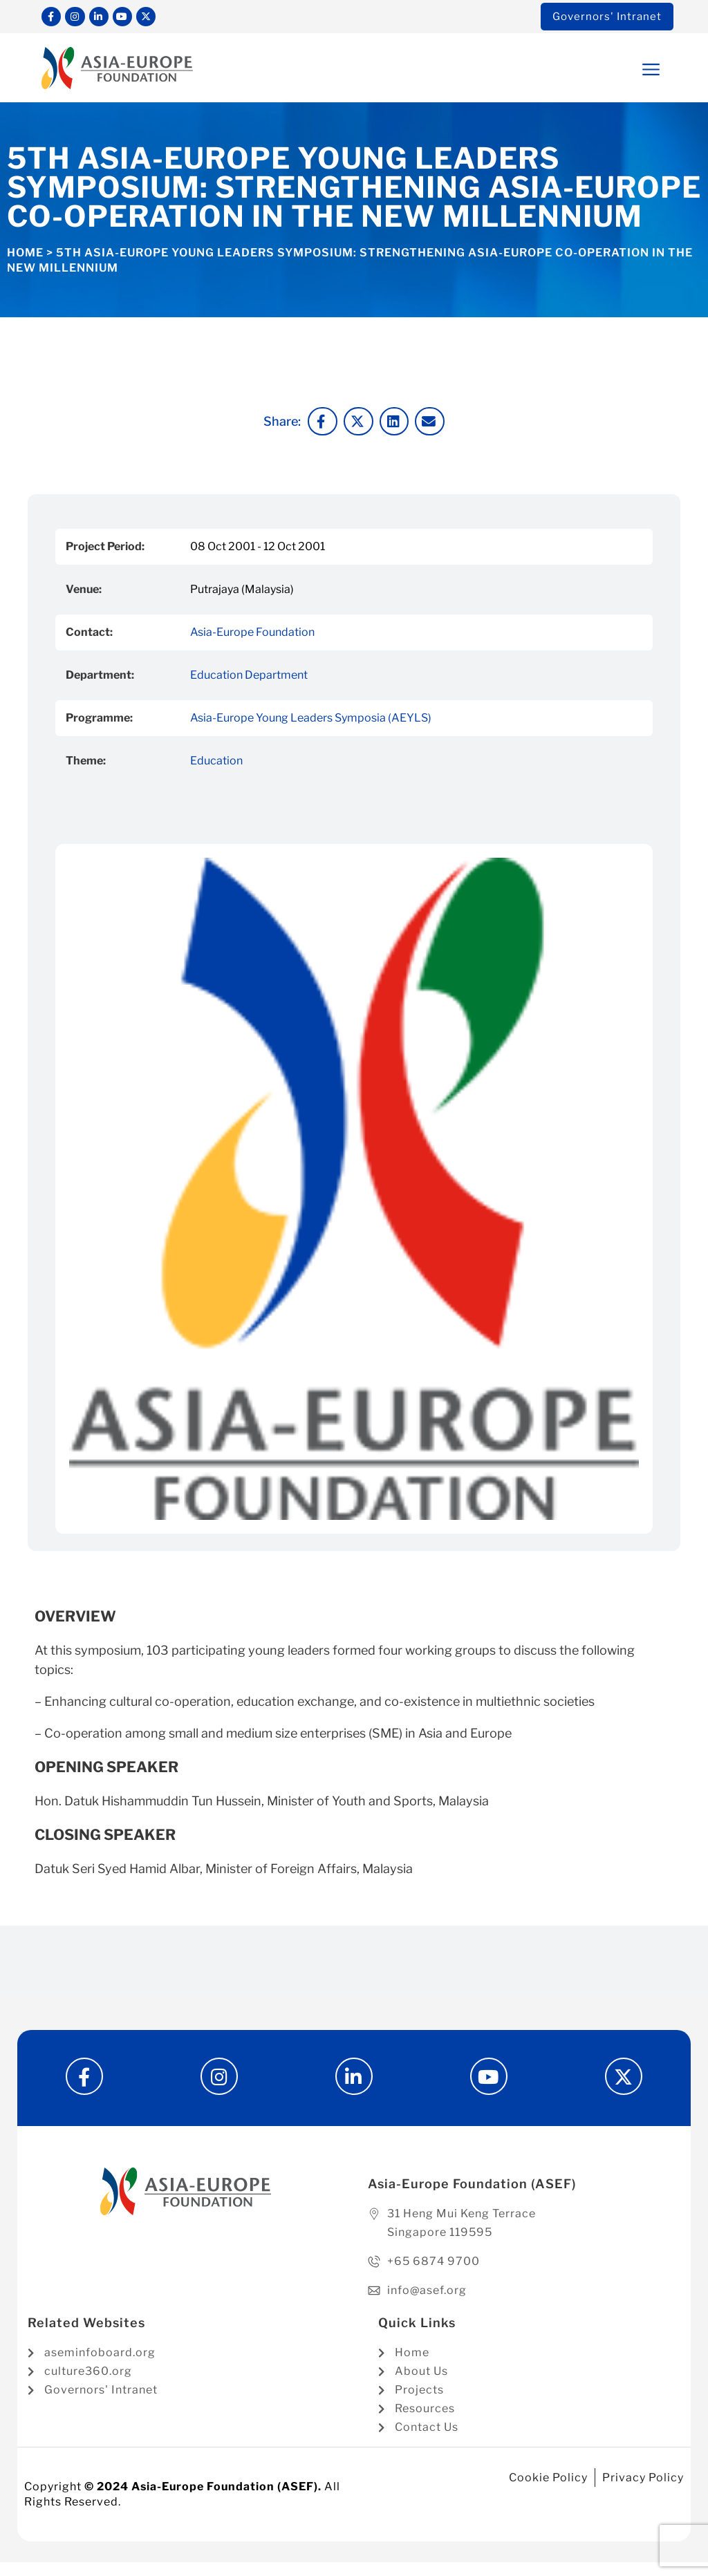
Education (216, 763)
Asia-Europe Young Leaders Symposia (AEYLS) (310, 720)
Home (25, 255)
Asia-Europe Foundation (252, 634)
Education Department (249, 677)
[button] (624, 71)
